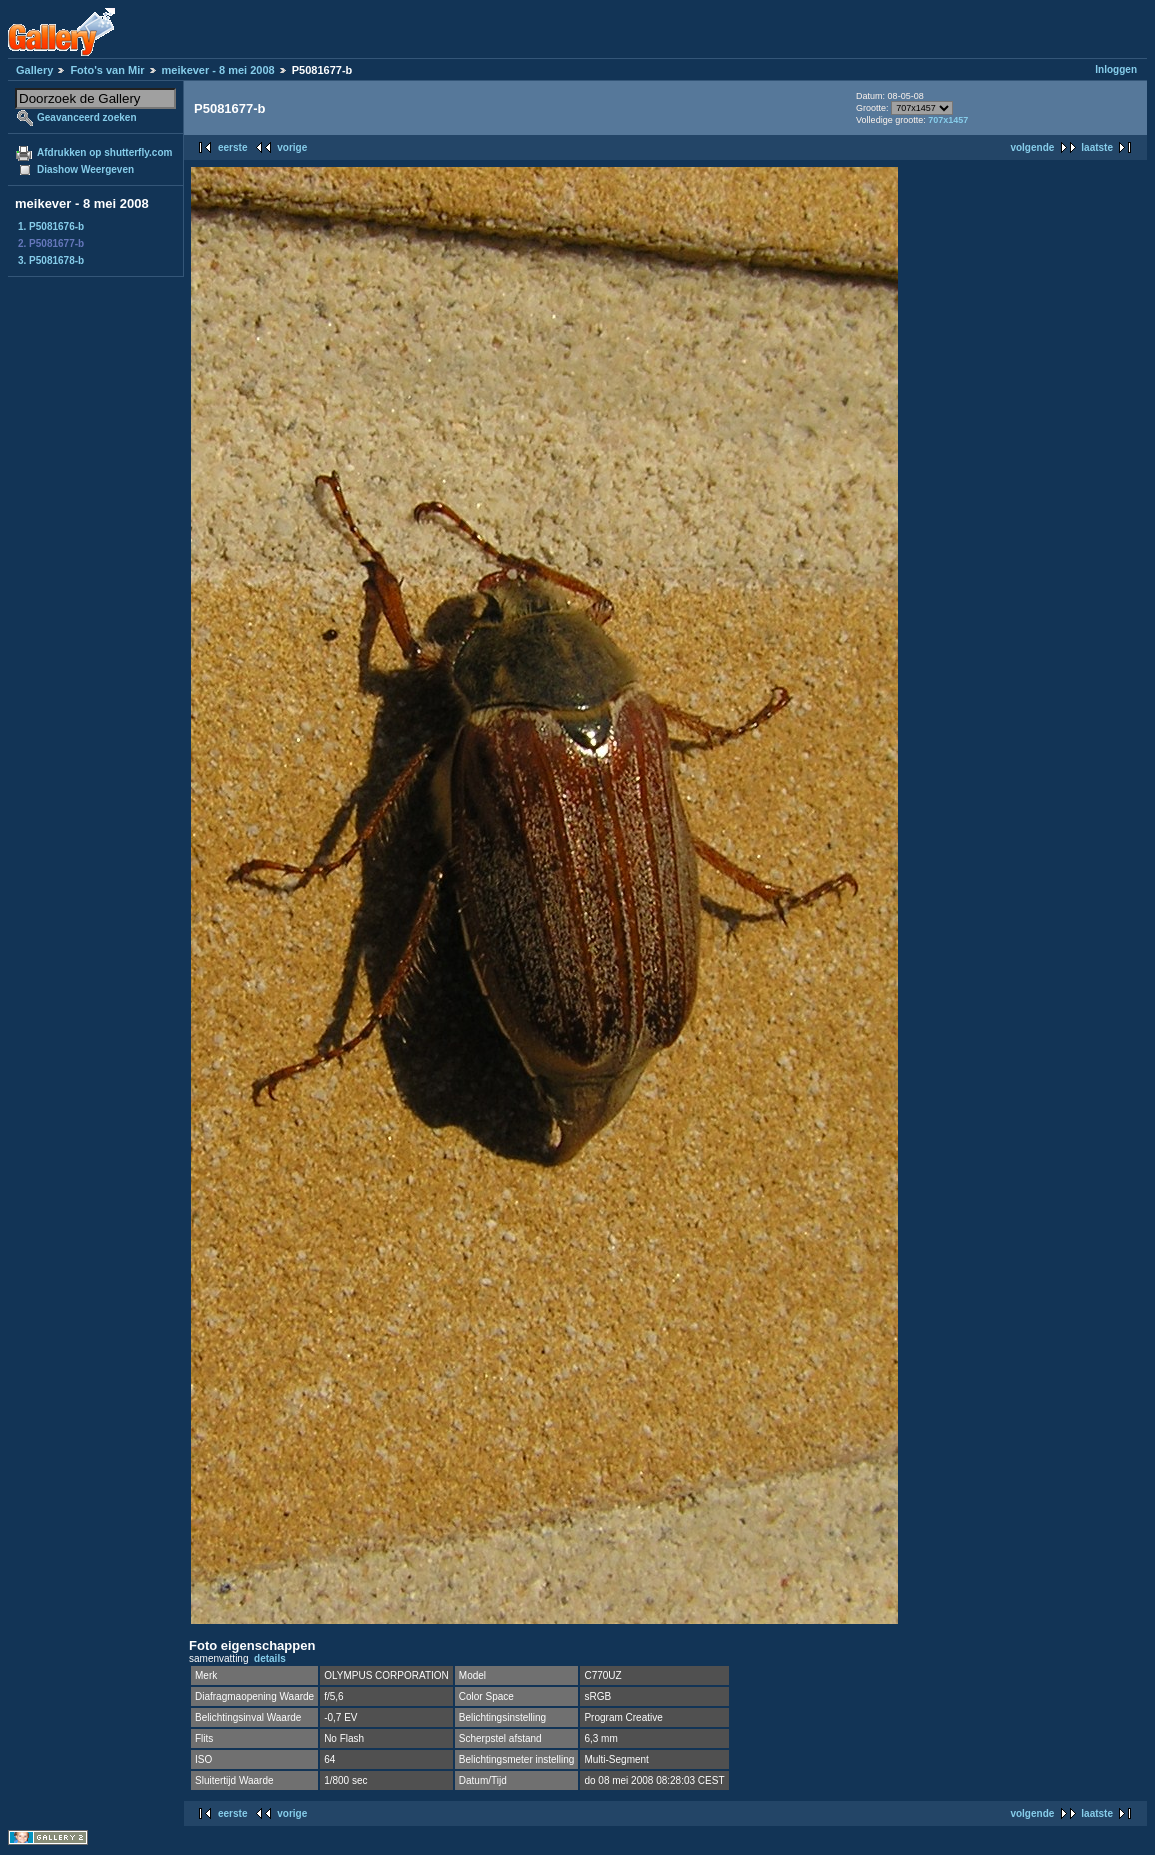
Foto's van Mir (107, 70)
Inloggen (1116, 69)
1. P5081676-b (51, 226)
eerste (232, 147)
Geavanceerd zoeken (87, 117)
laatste (1097, 147)
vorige (292, 147)
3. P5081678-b (51, 260)
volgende (1032, 147)
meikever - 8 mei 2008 (218, 70)
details (270, 1658)
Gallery (34, 70)
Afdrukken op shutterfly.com (104, 152)
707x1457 (948, 120)
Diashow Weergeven (85, 169)
